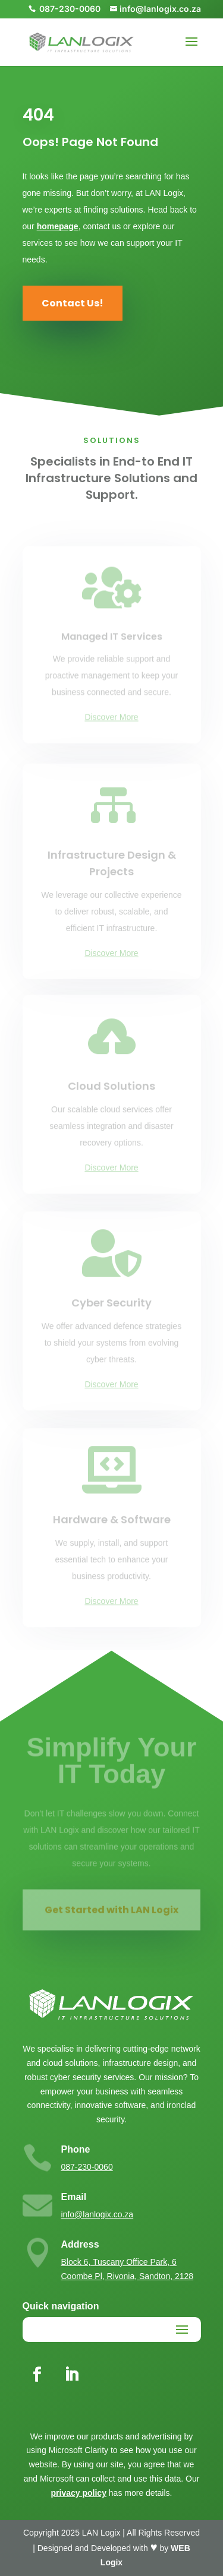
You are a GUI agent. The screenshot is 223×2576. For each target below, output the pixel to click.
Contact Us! (72, 303)
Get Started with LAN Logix (111, 1913)
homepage (57, 226)
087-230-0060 (87, 2167)
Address (80, 2244)
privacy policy (78, 2493)
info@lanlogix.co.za (97, 2214)
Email (74, 2197)
